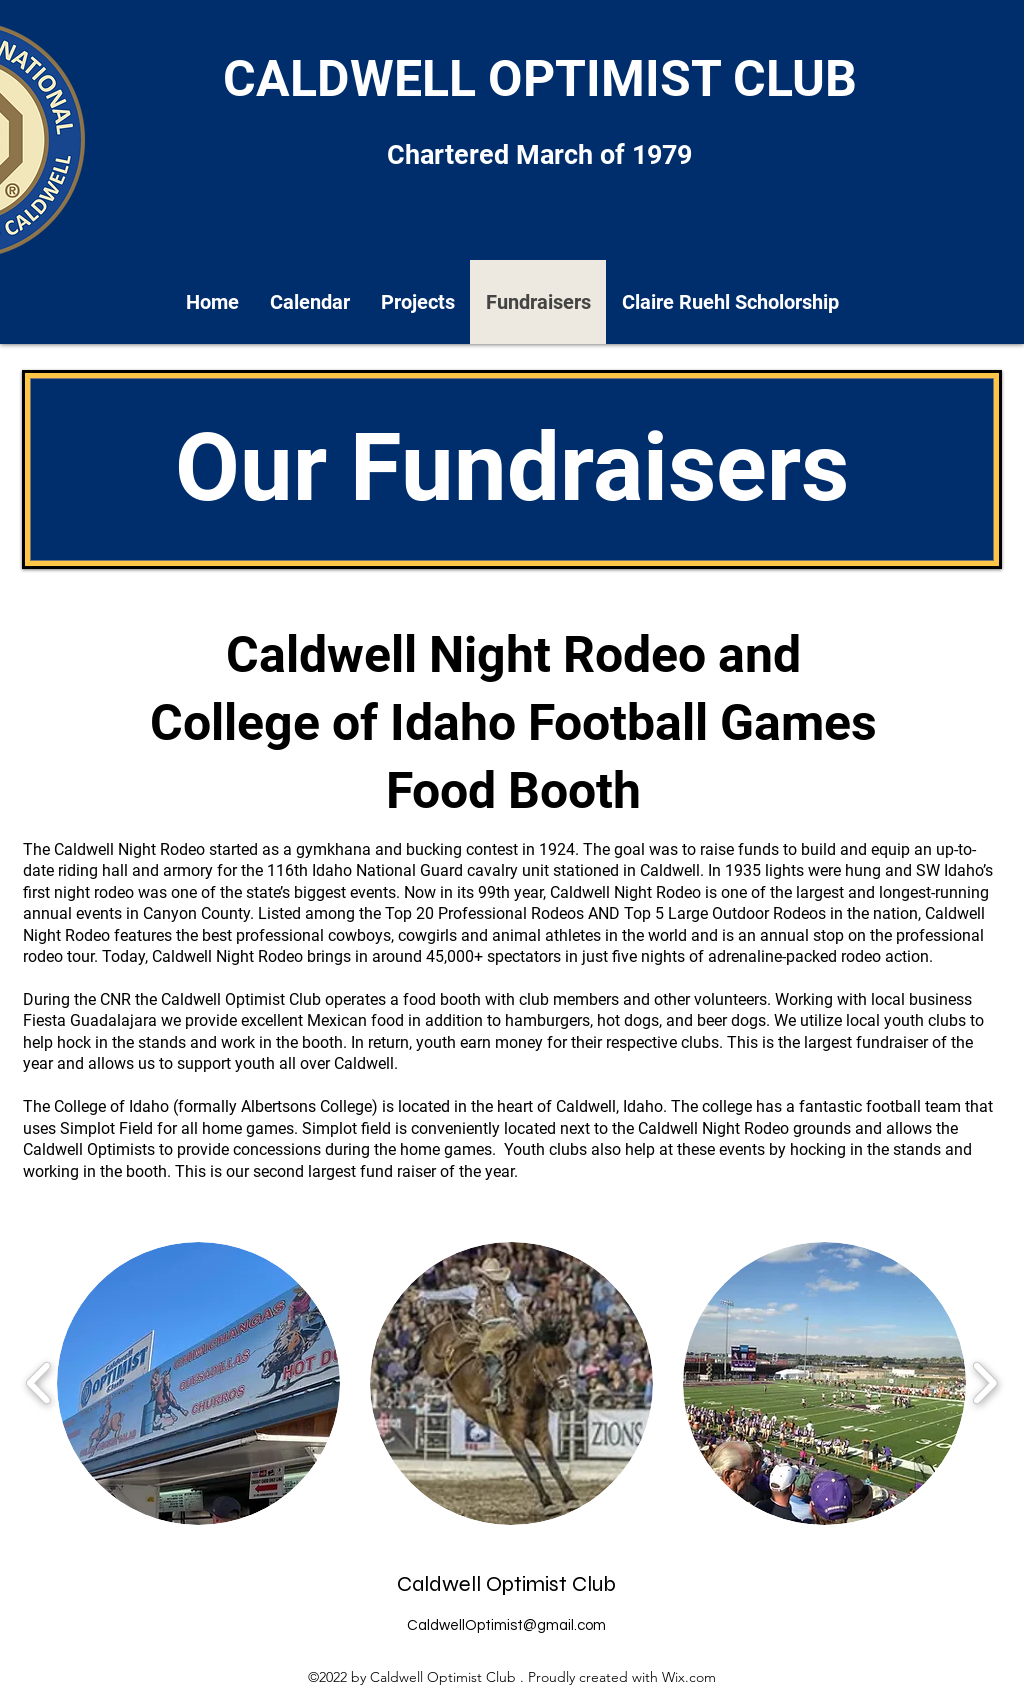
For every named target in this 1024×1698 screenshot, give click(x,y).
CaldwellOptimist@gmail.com (506, 1625)
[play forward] (984, 1384)
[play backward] (39, 1384)
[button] (198, 1383)
